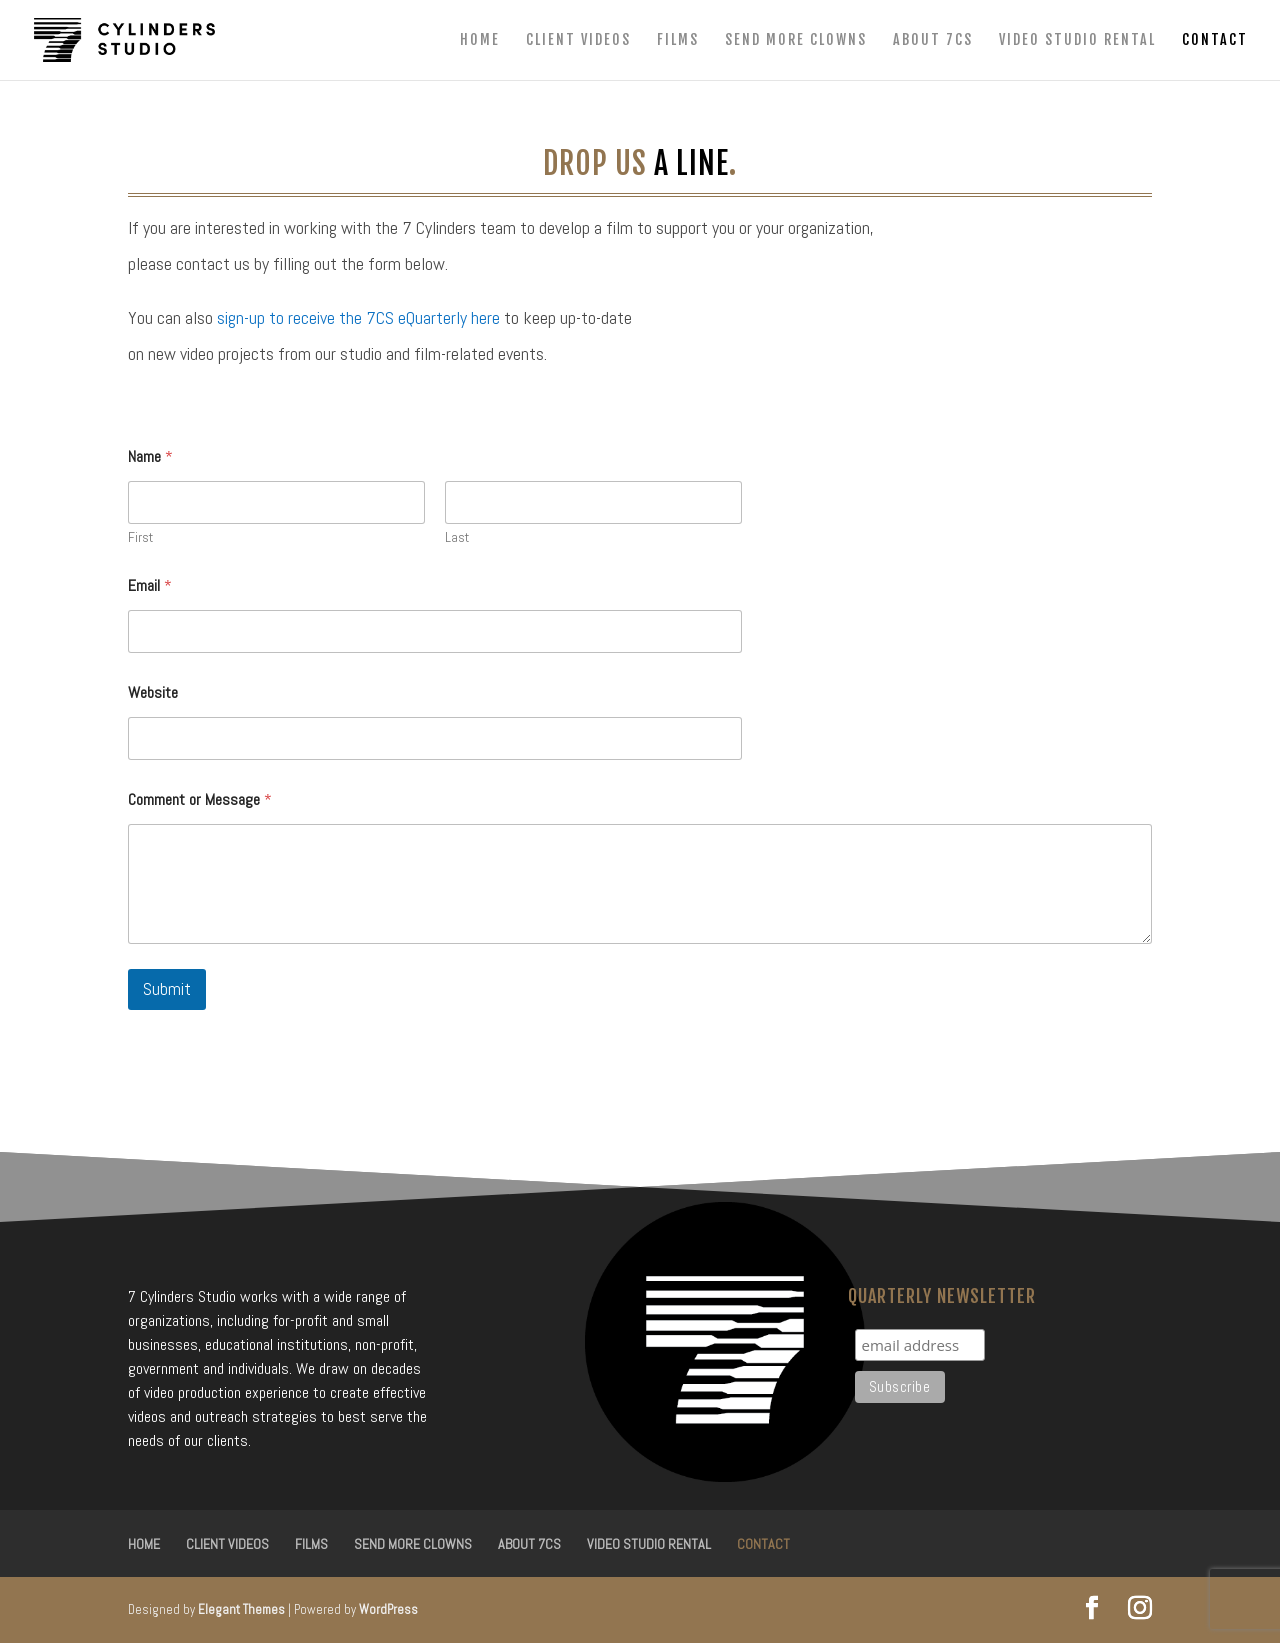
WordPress (388, 1609)
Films (678, 40)
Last (457, 537)
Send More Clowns (796, 40)
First (140, 537)
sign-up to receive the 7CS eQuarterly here (358, 317)
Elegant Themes (241, 1609)
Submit (167, 989)
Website (153, 692)
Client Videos (578, 40)
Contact (1215, 40)
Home (480, 40)
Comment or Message (200, 799)
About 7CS (933, 40)
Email (150, 585)
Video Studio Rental (1077, 40)
